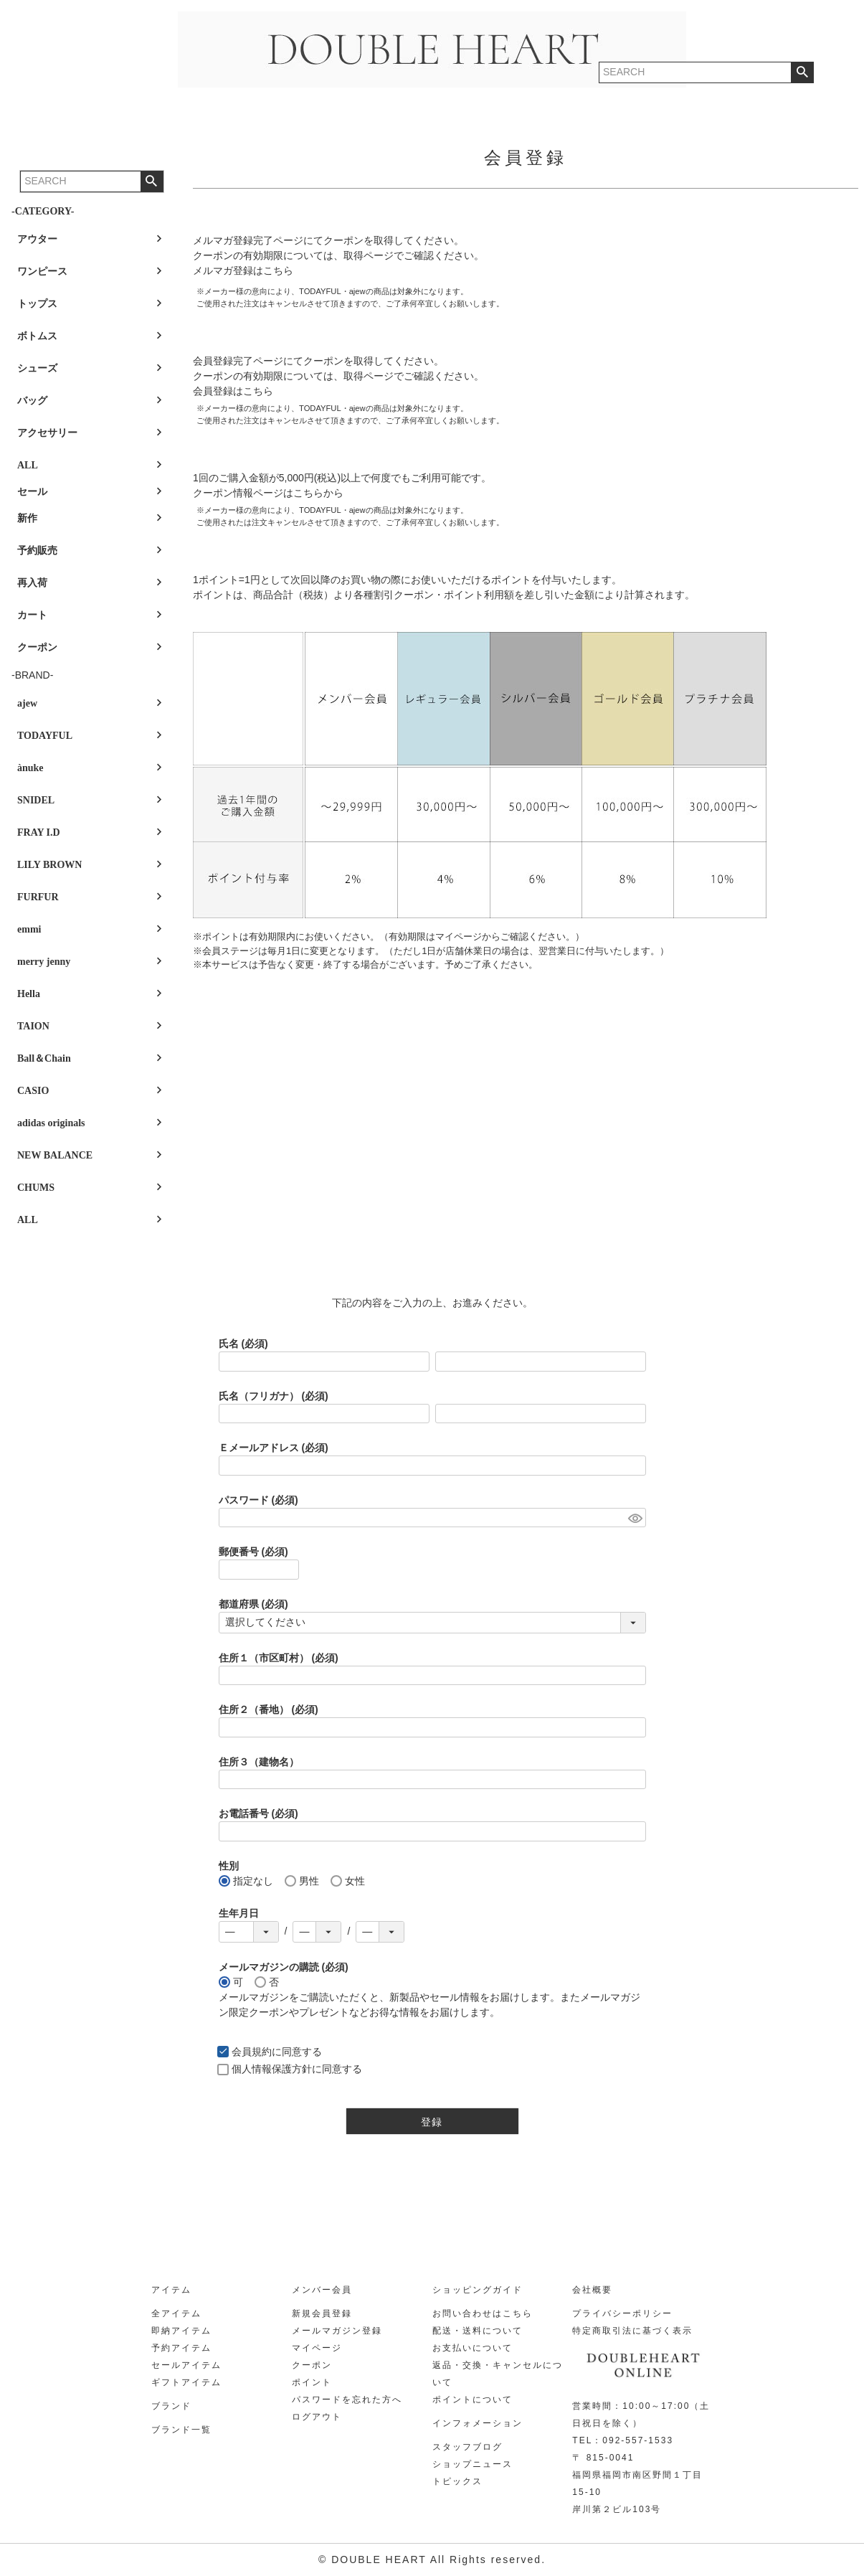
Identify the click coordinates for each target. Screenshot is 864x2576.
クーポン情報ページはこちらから (268, 493)
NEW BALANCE (54, 1155)
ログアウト (317, 2417)
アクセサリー (47, 433)
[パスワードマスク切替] (635, 1518)
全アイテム (176, 2313)
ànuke (30, 768)
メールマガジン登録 (337, 2331)
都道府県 (253, 1604)
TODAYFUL (44, 735)
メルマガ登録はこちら (243, 270)
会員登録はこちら (233, 391)
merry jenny (43, 961)
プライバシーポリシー (622, 2313)
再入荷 (32, 582)
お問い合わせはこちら (482, 2313)
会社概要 (592, 2290)
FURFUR (38, 897)
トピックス (457, 2481)
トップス (37, 303)
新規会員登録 (322, 2313)
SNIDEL (35, 800)
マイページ (317, 2348)
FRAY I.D (38, 832)
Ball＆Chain (44, 1058)
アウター (37, 239)
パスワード (258, 1500)
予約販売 (37, 550)
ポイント (312, 2382)
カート (32, 615)
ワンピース (42, 271)
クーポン (37, 647)
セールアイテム (186, 2365)
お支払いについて (472, 2348)
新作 (27, 518)
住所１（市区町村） (278, 1658)
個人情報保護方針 (272, 2069)
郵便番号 (253, 1551)
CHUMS (35, 1187)
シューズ (37, 368)
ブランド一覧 (181, 2430)
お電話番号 (258, 1813)
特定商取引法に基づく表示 (632, 2331)
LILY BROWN (49, 864)
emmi (29, 929)
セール (32, 491)
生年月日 (239, 1913)
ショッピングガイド (477, 2290)
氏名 (243, 1343)
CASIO (33, 1090)
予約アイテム (181, 2348)
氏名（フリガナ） (273, 1396)
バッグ (32, 400)
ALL (27, 465)
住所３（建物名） (259, 1762)
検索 (152, 181)
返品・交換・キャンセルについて (497, 2373)
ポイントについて (472, 2400)
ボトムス (37, 336)
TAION (33, 1026)
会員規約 (252, 2051)
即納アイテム (181, 2331)
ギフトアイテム (186, 2382)
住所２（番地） (268, 1709)
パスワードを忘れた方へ (347, 2400)
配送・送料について (477, 2331)
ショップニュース (472, 2464)
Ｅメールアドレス (273, 1447)
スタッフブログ (467, 2447)
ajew (27, 703)
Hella (28, 994)
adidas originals (51, 1123)
